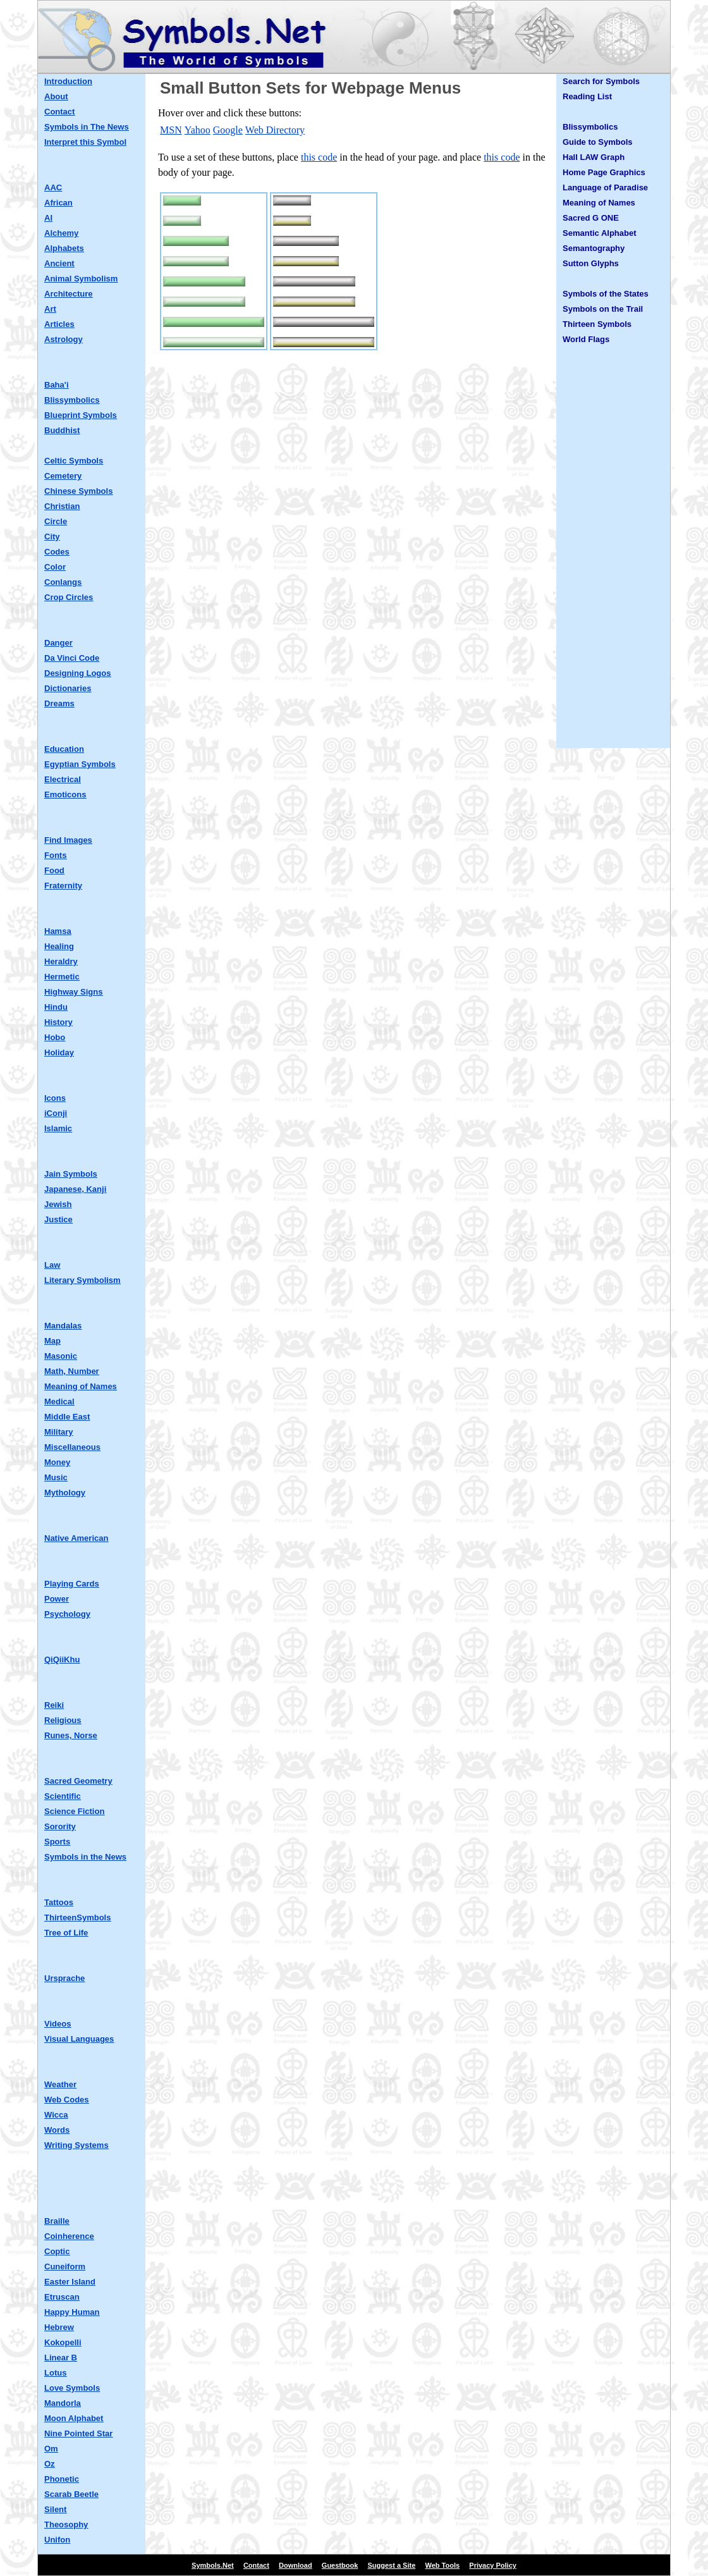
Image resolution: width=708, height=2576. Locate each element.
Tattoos (58, 1902)
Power (56, 1599)
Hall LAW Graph (594, 157)
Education (64, 749)
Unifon (57, 2539)
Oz (49, 2464)
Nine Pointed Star (78, 2433)
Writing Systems (76, 2145)
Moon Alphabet (73, 2418)
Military (58, 1432)
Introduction (68, 81)
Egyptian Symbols (80, 764)
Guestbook (340, 2565)
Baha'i (56, 384)
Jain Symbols (70, 1174)
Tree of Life (66, 1932)
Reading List (587, 96)
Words (57, 2130)
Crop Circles (68, 597)
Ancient (59, 263)
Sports (57, 1841)
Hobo (54, 1037)
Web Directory (275, 130)
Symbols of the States (606, 293)
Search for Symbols (601, 81)
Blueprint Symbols (80, 415)
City (52, 536)
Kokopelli (63, 2342)
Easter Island (69, 2281)
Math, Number (71, 1371)
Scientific (62, 1796)
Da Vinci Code (71, 658)
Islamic (58, 1128)
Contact (59, 111)
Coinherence (69, 2236)
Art (50, 309)
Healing (59, 946)
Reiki (54, 1705)
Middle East (67, 1416)
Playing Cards (71, 1583)
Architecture (68, 293)
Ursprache (64, 1978)
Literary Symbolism (82, 1280)
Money (57, 1462)
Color (55, 567)
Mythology (64, 1492)
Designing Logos (77, 673)
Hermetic (62, 976)
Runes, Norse (70, 1735)
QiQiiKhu (62, 1659)
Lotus (55, 2372)
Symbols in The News (86, 127)
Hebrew (59, 2327)
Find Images (68, 840)
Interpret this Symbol (85, 142)
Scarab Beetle (71, 2494)
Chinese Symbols (78, 491)
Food (54, 870)
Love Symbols (72, 2388)
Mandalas (63, 1325)
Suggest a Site (392, 2565)
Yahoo (198, 130)
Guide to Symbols (598, 142)
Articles (59, 324)
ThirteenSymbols (77, 1917)
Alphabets (64, 248)
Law (52, 1265)
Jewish (57, 1204)
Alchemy (61, 233)
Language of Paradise (605, 187)
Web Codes (66, 2099)
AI (48, 218)
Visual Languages (79, 2039)
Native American (76, 1538)
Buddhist (62, 430)
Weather (60, 2084)
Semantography (594, 248)
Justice (58, 1219)
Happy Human (71, 2312)
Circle (55, 521)
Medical (59, 1401)
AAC (53, 187)
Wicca (56, 2114)
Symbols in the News (85, 1856)
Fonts (55, 855)
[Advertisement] (613, 552)
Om (51, 2448)
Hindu (56, 1007)
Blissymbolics (71, 400)
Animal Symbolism (81, 278)
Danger (58, 642)
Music (56, 1477)
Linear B (60, 2357)
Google (228, 130)
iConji (55, 1113)
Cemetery (63, 476)
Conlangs (63, 582)
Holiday (59, 1052)
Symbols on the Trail (603, 309)
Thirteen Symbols (597, 324)
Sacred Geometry (78, 1781)
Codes (57, 551)
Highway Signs (73, 992)
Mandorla (62, 2403)
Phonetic (61, 2479)
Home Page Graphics (604, 172)
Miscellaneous (72, 1447)
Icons (55, 1098)
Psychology (67, 1614)
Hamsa (57, 931)
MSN (171, 130)
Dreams (59, 703)
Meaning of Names (80, 1386)
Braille (57, 2221)
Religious (63, 1720)
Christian (62, 506)
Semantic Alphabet (600, 233)
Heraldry (61, 961)
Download (295, 2565)
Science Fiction (74, 1811)
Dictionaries (67, 688)
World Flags (586, 339)
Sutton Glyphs (591, 263)
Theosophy (66, 2524)
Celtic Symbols (73, 460)
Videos (57, 2023)
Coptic (57, 2251)
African (58, 202)
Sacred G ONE (591, 218)
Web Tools (442, 2565)
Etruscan (62, 2297)
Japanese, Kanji (75, 1189)
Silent (55, 2509)
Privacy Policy (492, 2565)
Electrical (62, 779)
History (58, 1022)
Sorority (60, 1826)
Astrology (63, 339)
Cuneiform (64, 2266)
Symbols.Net (213, 2565)
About (56, 96)
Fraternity (63, 885)
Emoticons (65, 794)
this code (319, 157)
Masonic (60, 1356)
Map (52, 1341)
